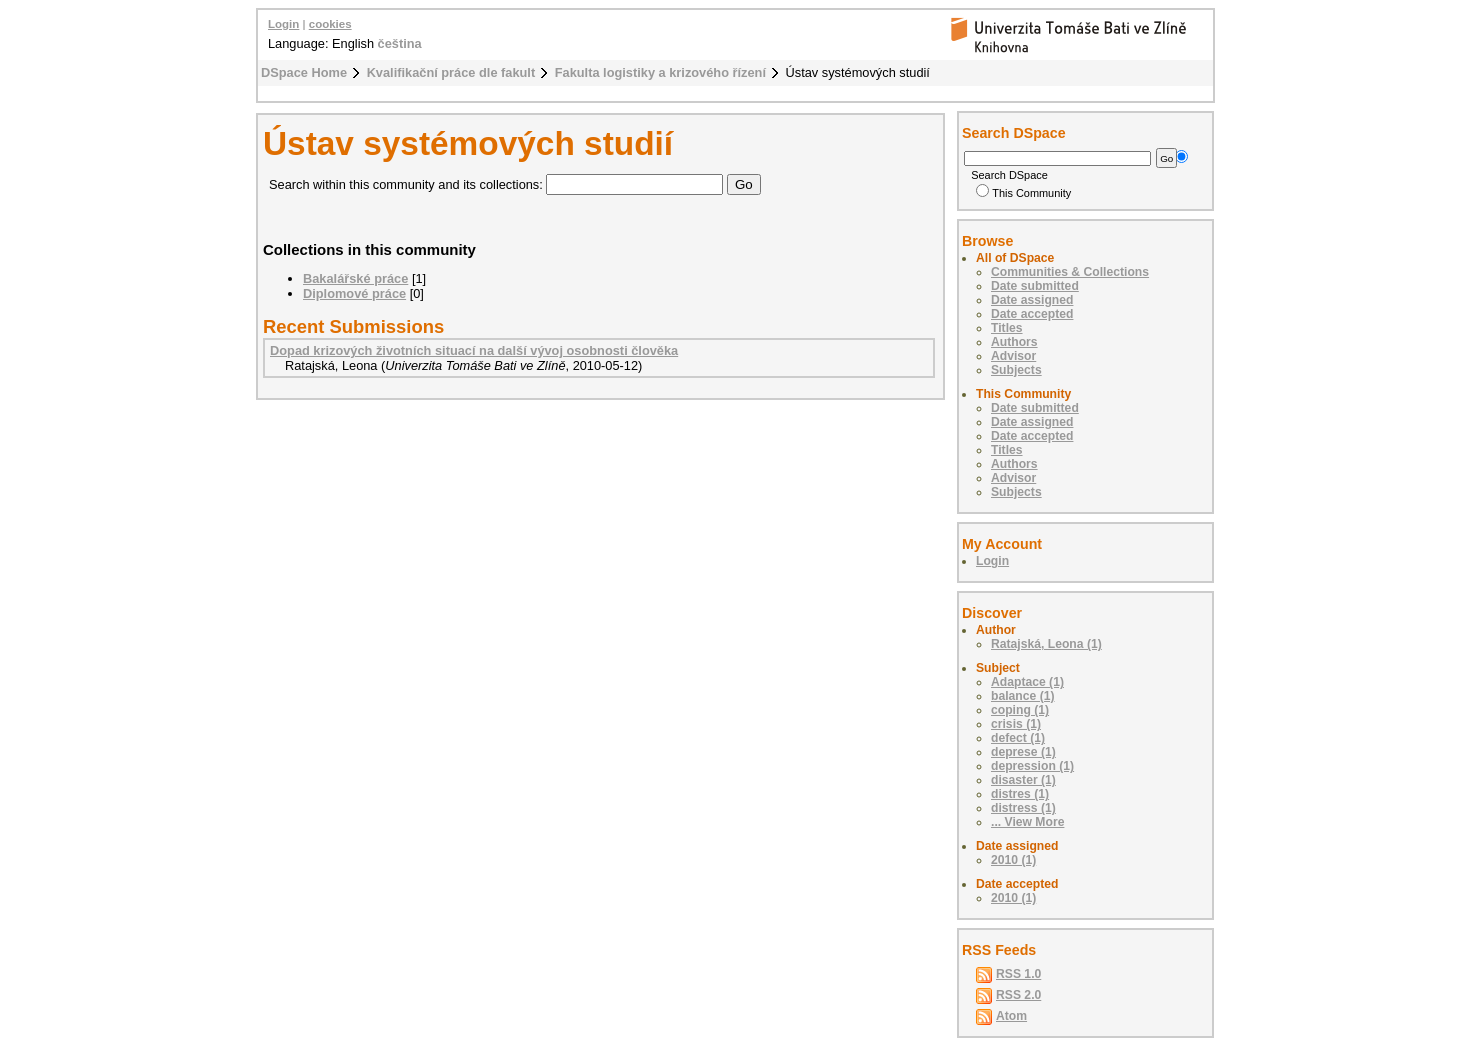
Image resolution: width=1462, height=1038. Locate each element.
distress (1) (1023, 808)
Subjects (1016, 370)
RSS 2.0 (1018, 995)
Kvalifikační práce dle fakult (451, 72)
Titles (1007, 328)
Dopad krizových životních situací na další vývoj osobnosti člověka (474, 350)
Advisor (1013, 356)
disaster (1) (1023, 780)
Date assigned (1032, 300)
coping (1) (1020, 710)
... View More (1027, 822)
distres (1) (1020, 794)
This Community (1023, 193)
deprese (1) (1023, 752)
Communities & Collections (1070, 272)
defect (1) (1018, 738)
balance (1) (1023, 696)
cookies (330, 24)
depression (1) (1032, 766)
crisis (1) (1016, 724)
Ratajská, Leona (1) (1046, 644)
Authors (1014, 342)
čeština (400, 43)
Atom (1011, 1016)
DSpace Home (304, 72)
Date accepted (1032, 314)
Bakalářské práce (355, 278)
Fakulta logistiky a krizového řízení (660, 72)
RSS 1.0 (1018, 974)
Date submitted (1035, 286)
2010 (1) (1013, 860)
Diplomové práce (354, 293)
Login (283, 24)
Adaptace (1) (1027, 682)
